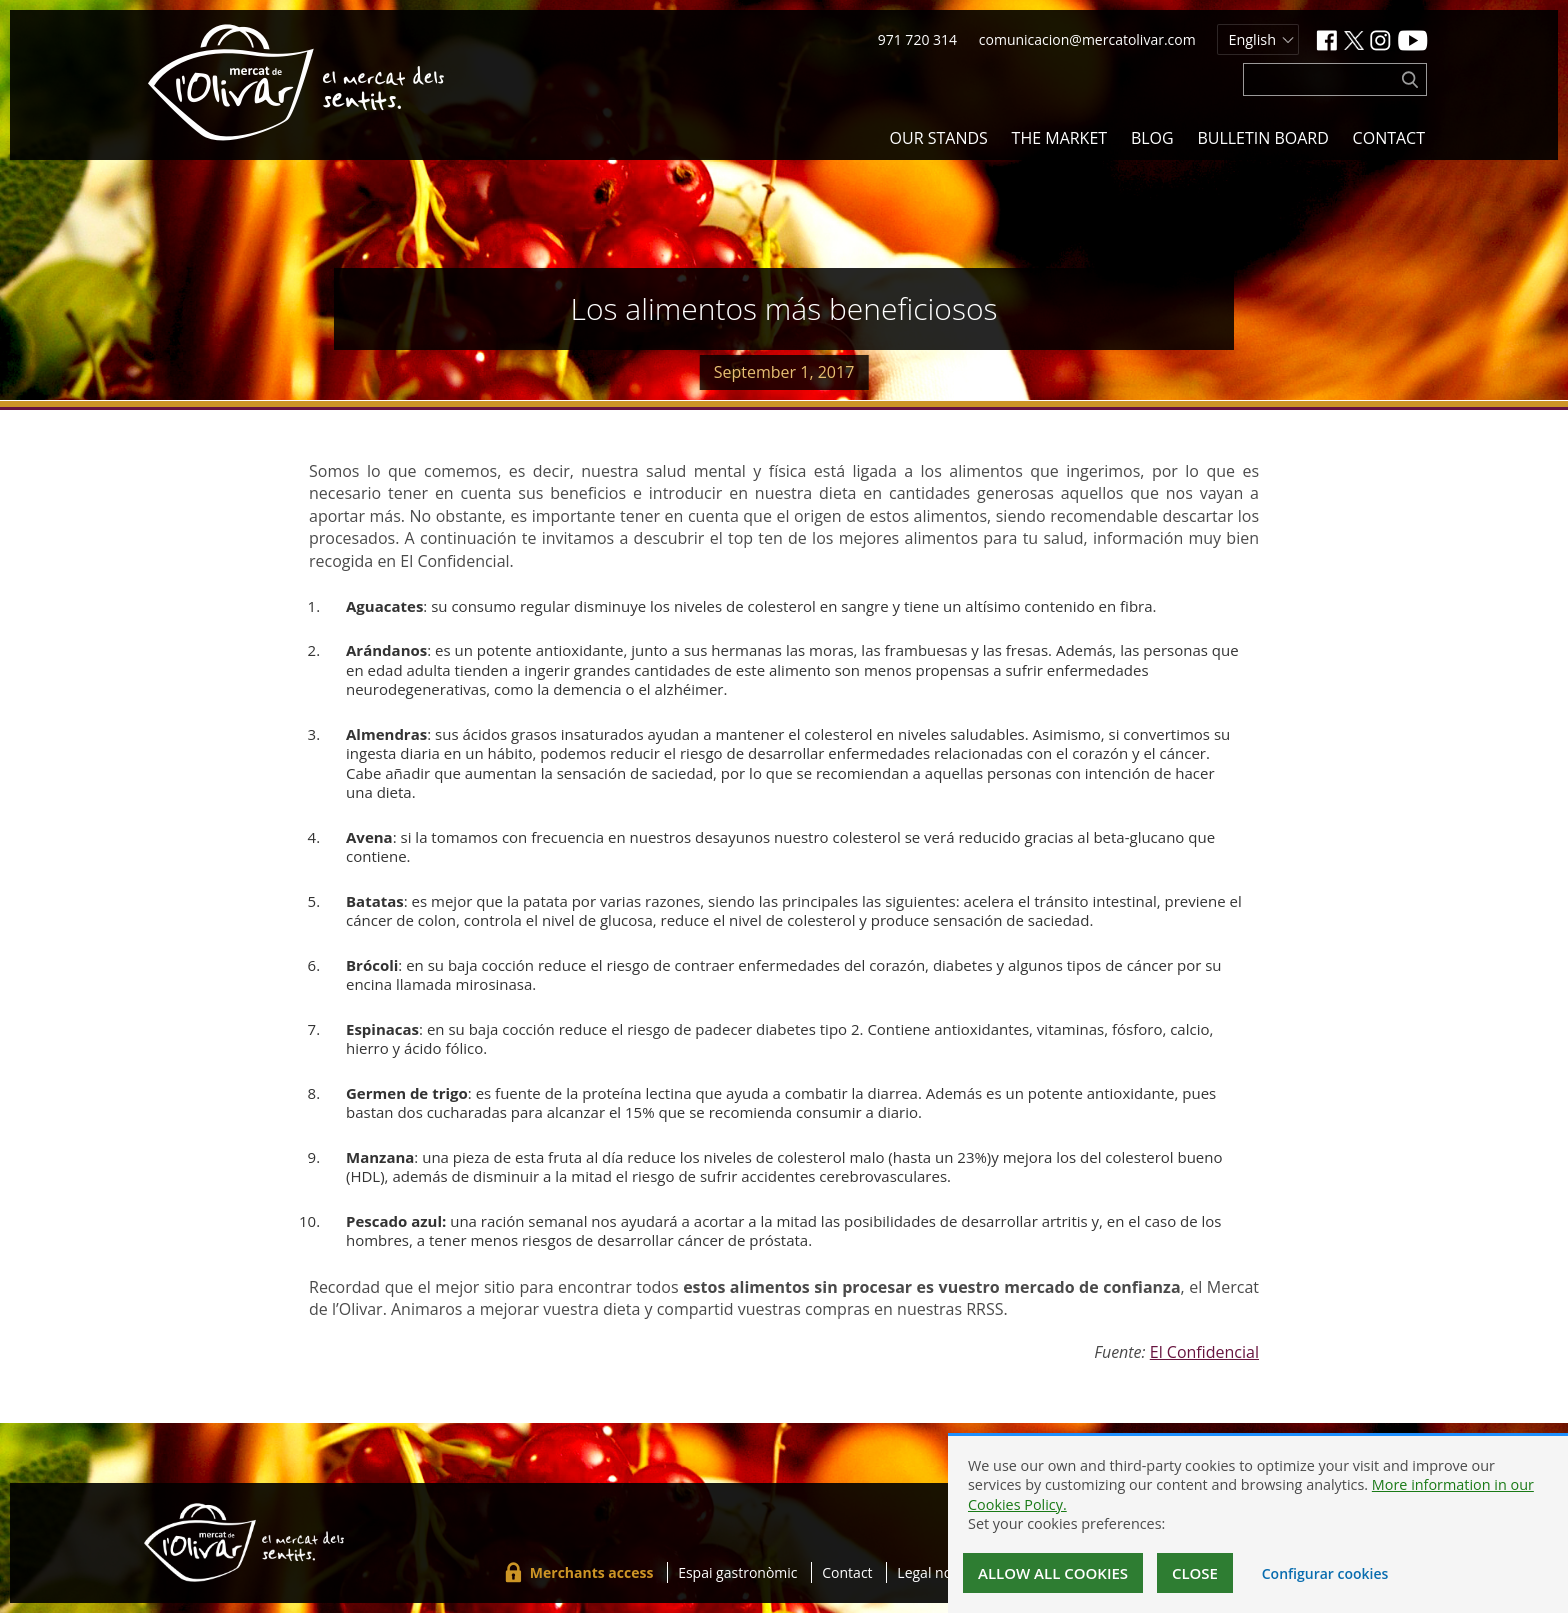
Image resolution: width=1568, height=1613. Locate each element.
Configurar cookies (1325, 1573)
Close (1195, 1573)
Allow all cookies (1053, 1573)
